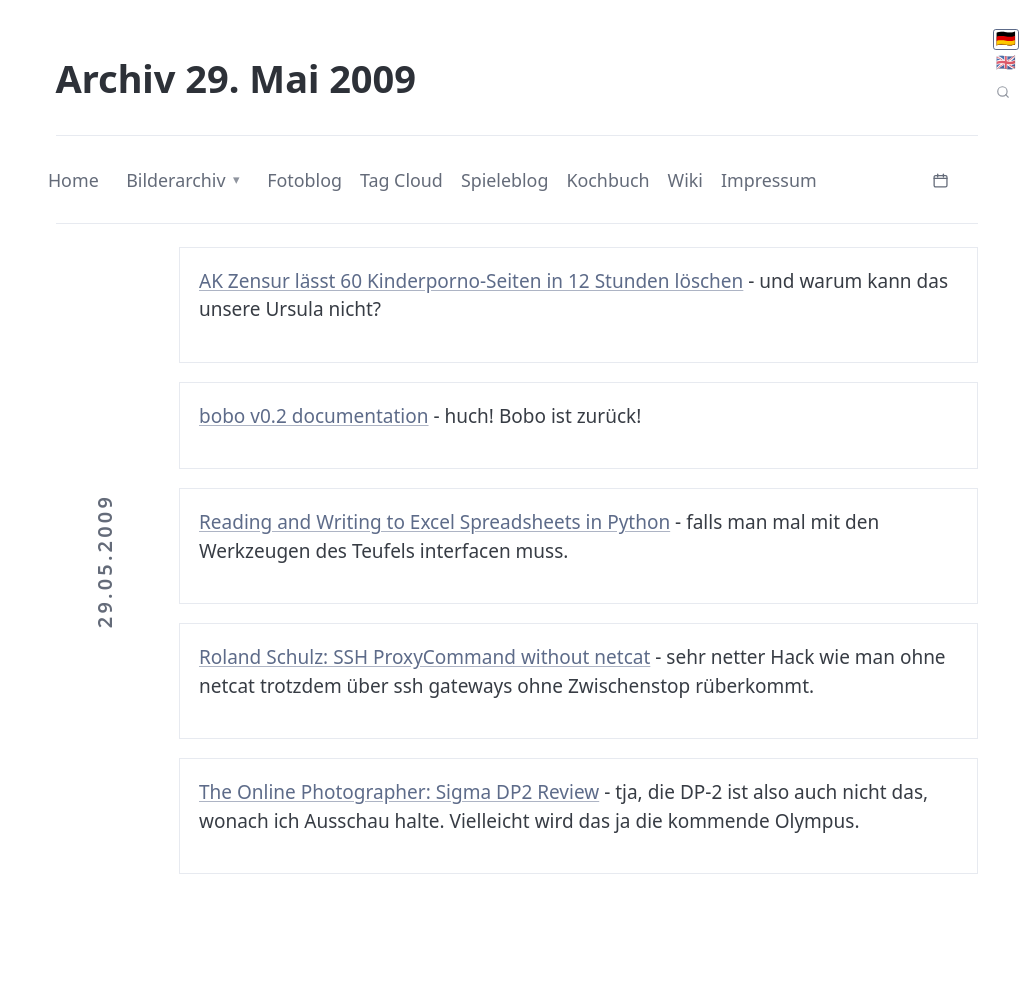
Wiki (685, 180)
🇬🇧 (1006, 62)
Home (73, 180)
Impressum (769, 180)
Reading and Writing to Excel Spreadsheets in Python (434, 522)
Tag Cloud (401, 180)
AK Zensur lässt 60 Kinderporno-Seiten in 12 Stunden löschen (471, 281)
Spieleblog (505, 180)
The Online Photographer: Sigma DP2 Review (399, 792)
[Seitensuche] (1003, 93)
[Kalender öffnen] (940, 178)
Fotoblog (304, 180)
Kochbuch (607, 180)
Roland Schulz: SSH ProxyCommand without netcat (424, 657)
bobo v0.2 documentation (314, 416)
